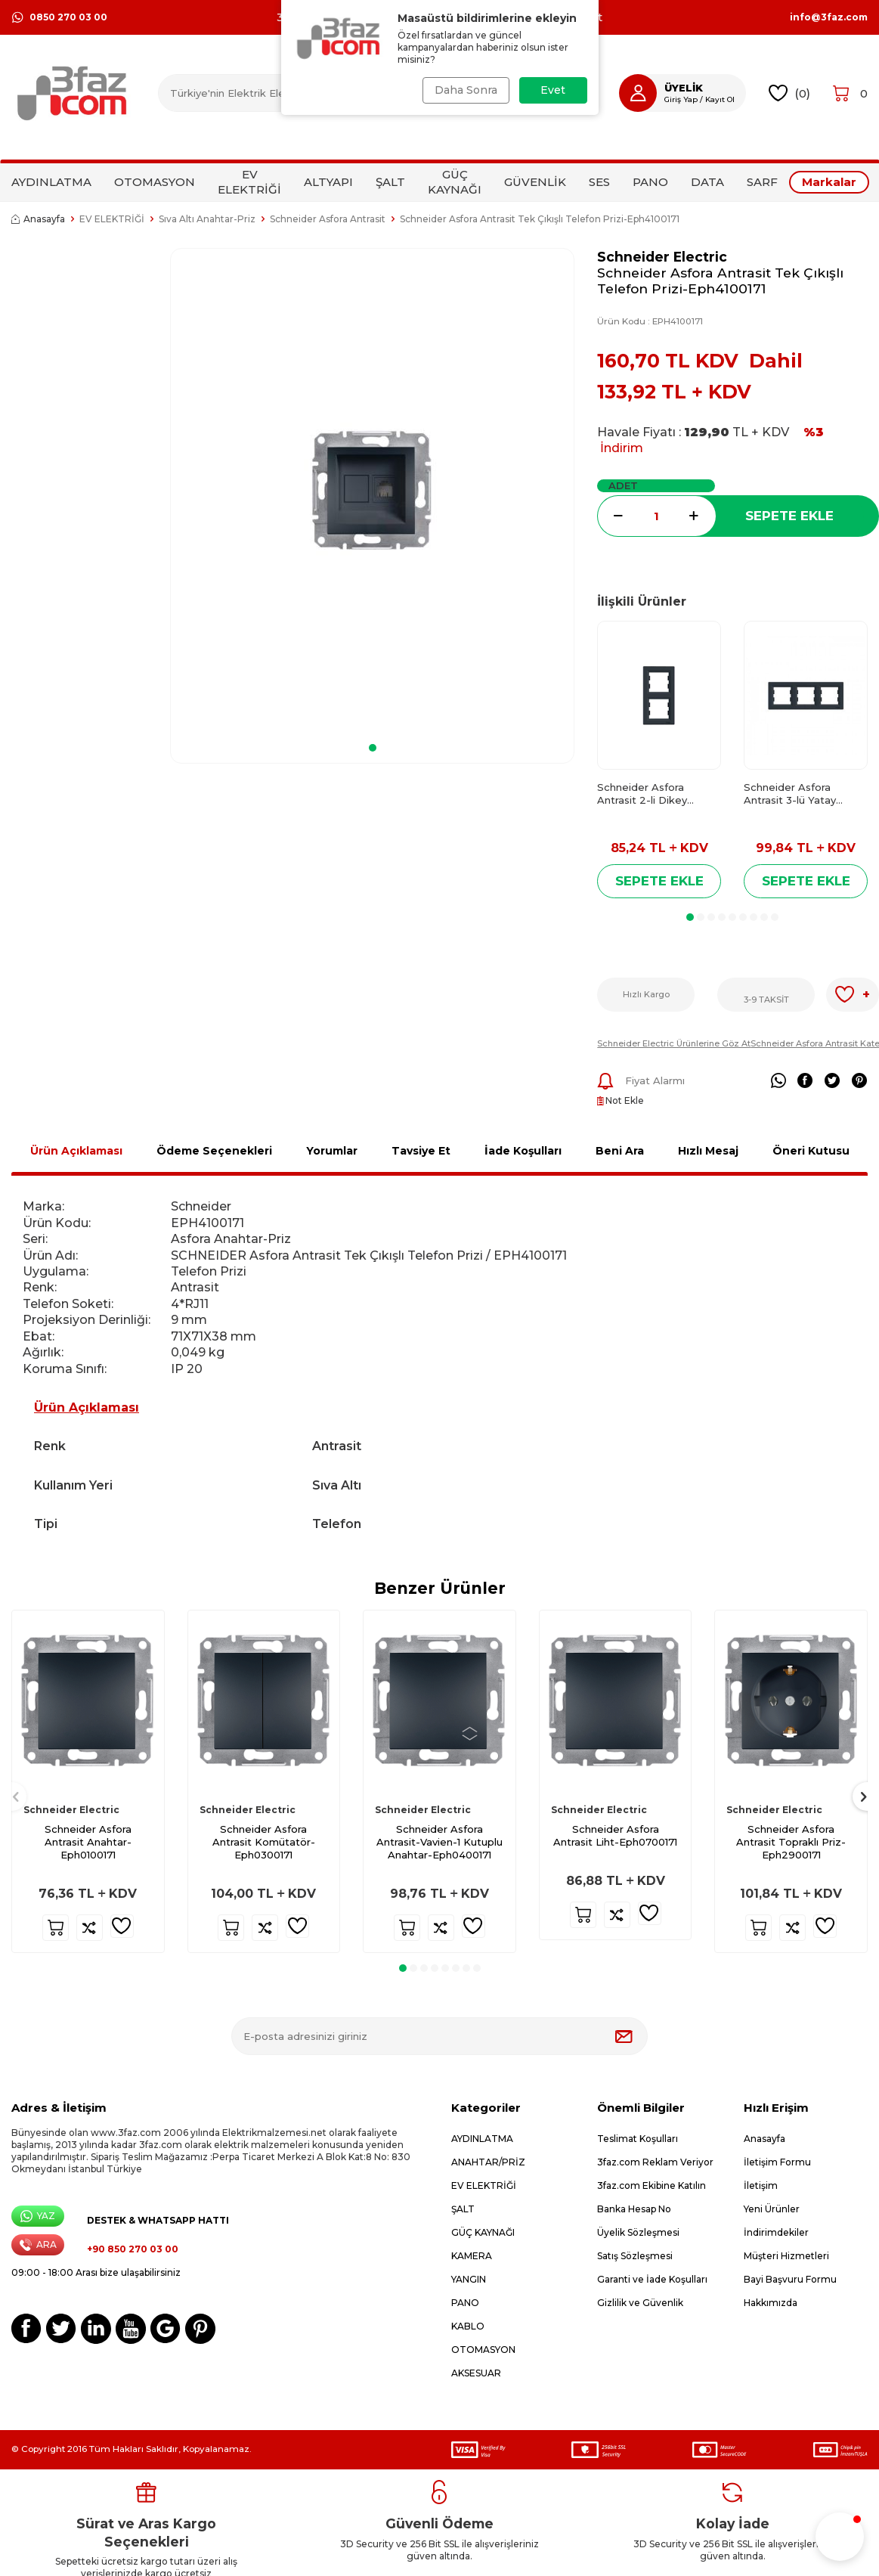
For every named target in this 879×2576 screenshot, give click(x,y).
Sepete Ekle (789, 515)
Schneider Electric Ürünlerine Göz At (674, 1043)
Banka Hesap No (634, 2209)
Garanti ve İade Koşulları (652, 2279)
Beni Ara (620, 1151)
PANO (650, 182)
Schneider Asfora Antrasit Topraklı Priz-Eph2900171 (791, 1842)
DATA (707, 182)
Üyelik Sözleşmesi (638, 2232)
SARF (762, 182)
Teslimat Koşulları (637, 2138)
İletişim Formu (777, 2162)
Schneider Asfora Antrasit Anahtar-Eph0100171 (88, 1842)
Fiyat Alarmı (641, 1081)
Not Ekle (620, 1100)
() (789, 93)
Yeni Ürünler (772, 2209)
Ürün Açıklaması (76, 1151)
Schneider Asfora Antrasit (327, 219)
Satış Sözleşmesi (635, 2255)
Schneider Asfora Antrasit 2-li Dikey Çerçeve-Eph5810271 (649, 794)
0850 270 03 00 (59, 17)
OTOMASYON (154, 182)
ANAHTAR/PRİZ (488, 2162)
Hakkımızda (770, 2302)
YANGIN (468, 2279)
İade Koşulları (523, 1151)
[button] (372, 748)
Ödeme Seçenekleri (214, 1151)
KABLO (467, 2326)
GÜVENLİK (535, 182)
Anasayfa (38, 219)
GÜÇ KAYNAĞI (454, 182)
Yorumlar (331, 1151)
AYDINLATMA (51, 182)
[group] (372, 491)
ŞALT (390, 182)
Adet (623, 485)
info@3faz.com (829, 17)
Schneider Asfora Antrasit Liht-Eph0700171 (615, 1835)
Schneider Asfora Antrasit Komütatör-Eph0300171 (263, 1842)
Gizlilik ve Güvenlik (640, 2302)
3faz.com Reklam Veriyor (655, 2162)
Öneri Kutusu (811, 1151)
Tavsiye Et (421, 1151)
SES (599, 182)
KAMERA (471, 2255)
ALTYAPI (328, 182)
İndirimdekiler (776, 2232)
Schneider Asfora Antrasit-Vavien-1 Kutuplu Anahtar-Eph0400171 (439, 1842)
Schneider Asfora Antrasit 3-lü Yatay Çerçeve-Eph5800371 (797, 794)
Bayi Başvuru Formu (790, 2279)
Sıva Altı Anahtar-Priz (207, 219)
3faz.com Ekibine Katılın (651, 2185)
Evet (552, 90)
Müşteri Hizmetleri (786, 2255)
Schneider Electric (662, 257)
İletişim (761, 2185)
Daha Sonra (464, 90)
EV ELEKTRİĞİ (249, 182)
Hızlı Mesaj (708, 1151)
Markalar (829, 182)
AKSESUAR (476, 2373)
